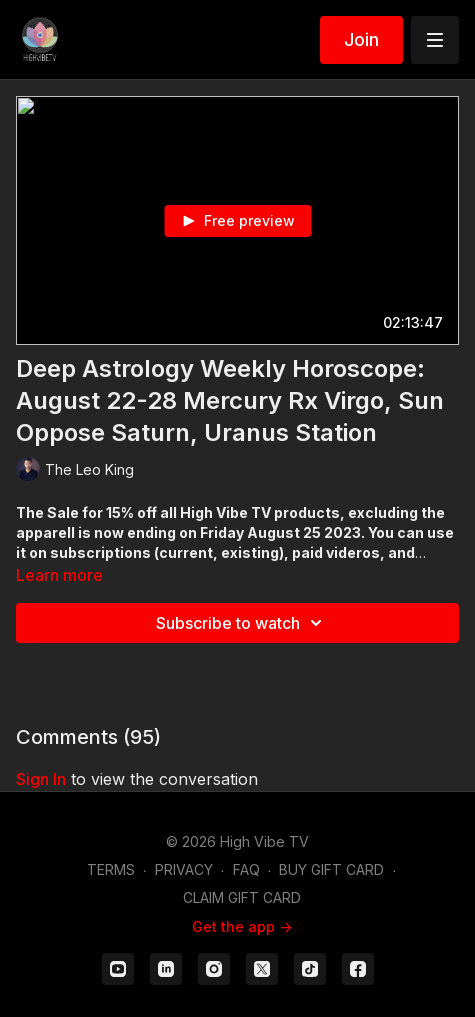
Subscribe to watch (242, 623)
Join (361, 39)
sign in (41, 779)
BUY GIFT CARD (331, 869)
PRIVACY (184, 869)
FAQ (246, 869)
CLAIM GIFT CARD (242, 897)
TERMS (111, 869)
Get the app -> (242, 926)
